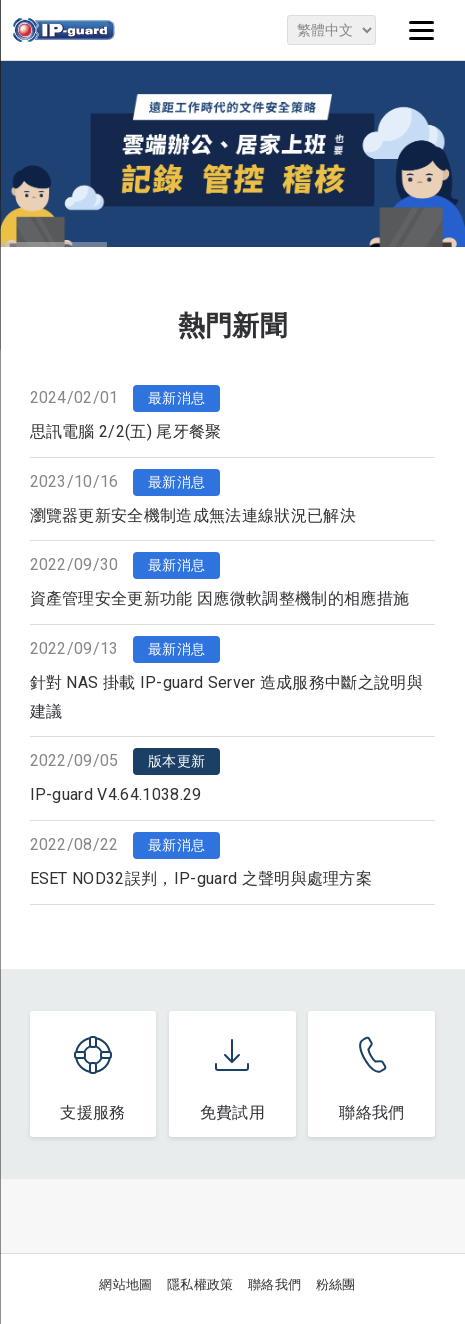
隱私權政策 (200, 1284)
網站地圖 (125, 1284)
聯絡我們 (274, 1284)
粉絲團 (336, 1284)
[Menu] (422, 30)
